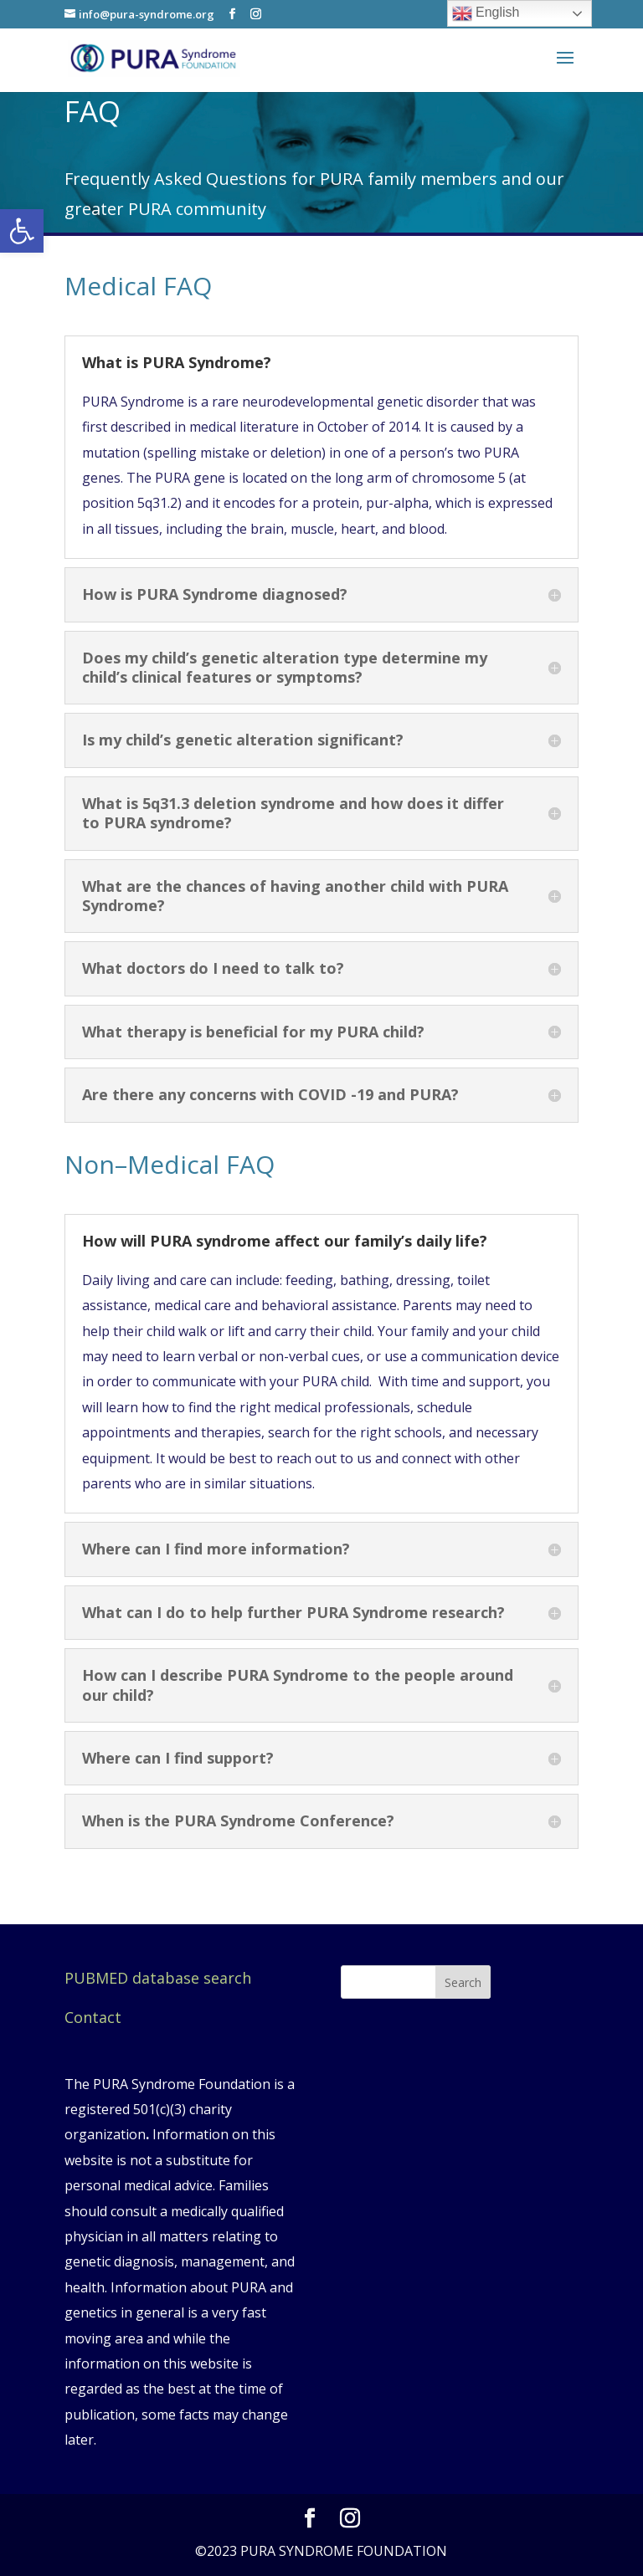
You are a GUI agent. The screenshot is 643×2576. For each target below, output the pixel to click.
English (486, 13)
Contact (92, 2017)
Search (463, 1982)
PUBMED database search (157, 1978)
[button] (22, 231)
